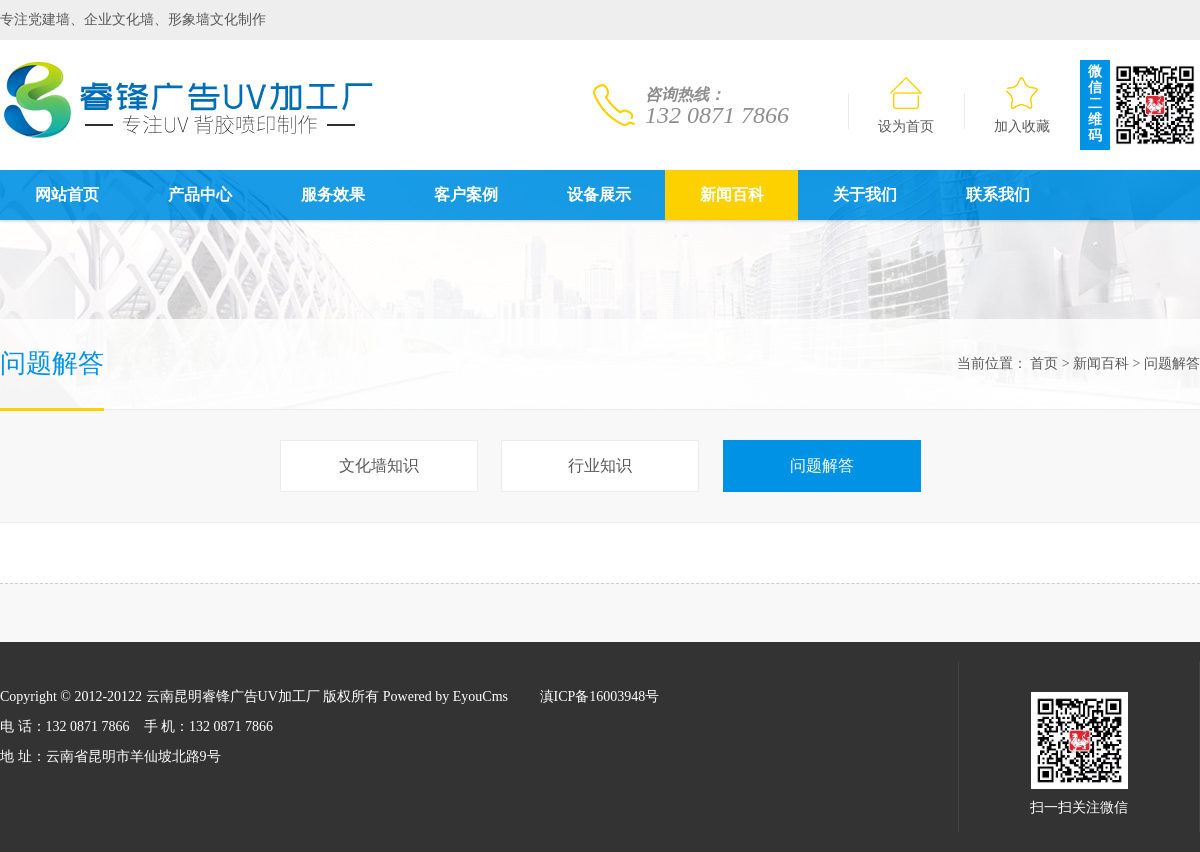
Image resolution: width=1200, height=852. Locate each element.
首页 (1044, 363)
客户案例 (466, 194)
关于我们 (865, 194)
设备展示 (599, 194)
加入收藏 (1022, 105)
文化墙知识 (379, 465)
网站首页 (67, 194)
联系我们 (998, 194)
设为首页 (906, 105)
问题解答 (1172, 363)
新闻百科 (732, 194)
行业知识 (600, 465)
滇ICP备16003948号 (600, 696)
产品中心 (200, 194)
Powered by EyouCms (443, 696)
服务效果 (333, 194)
